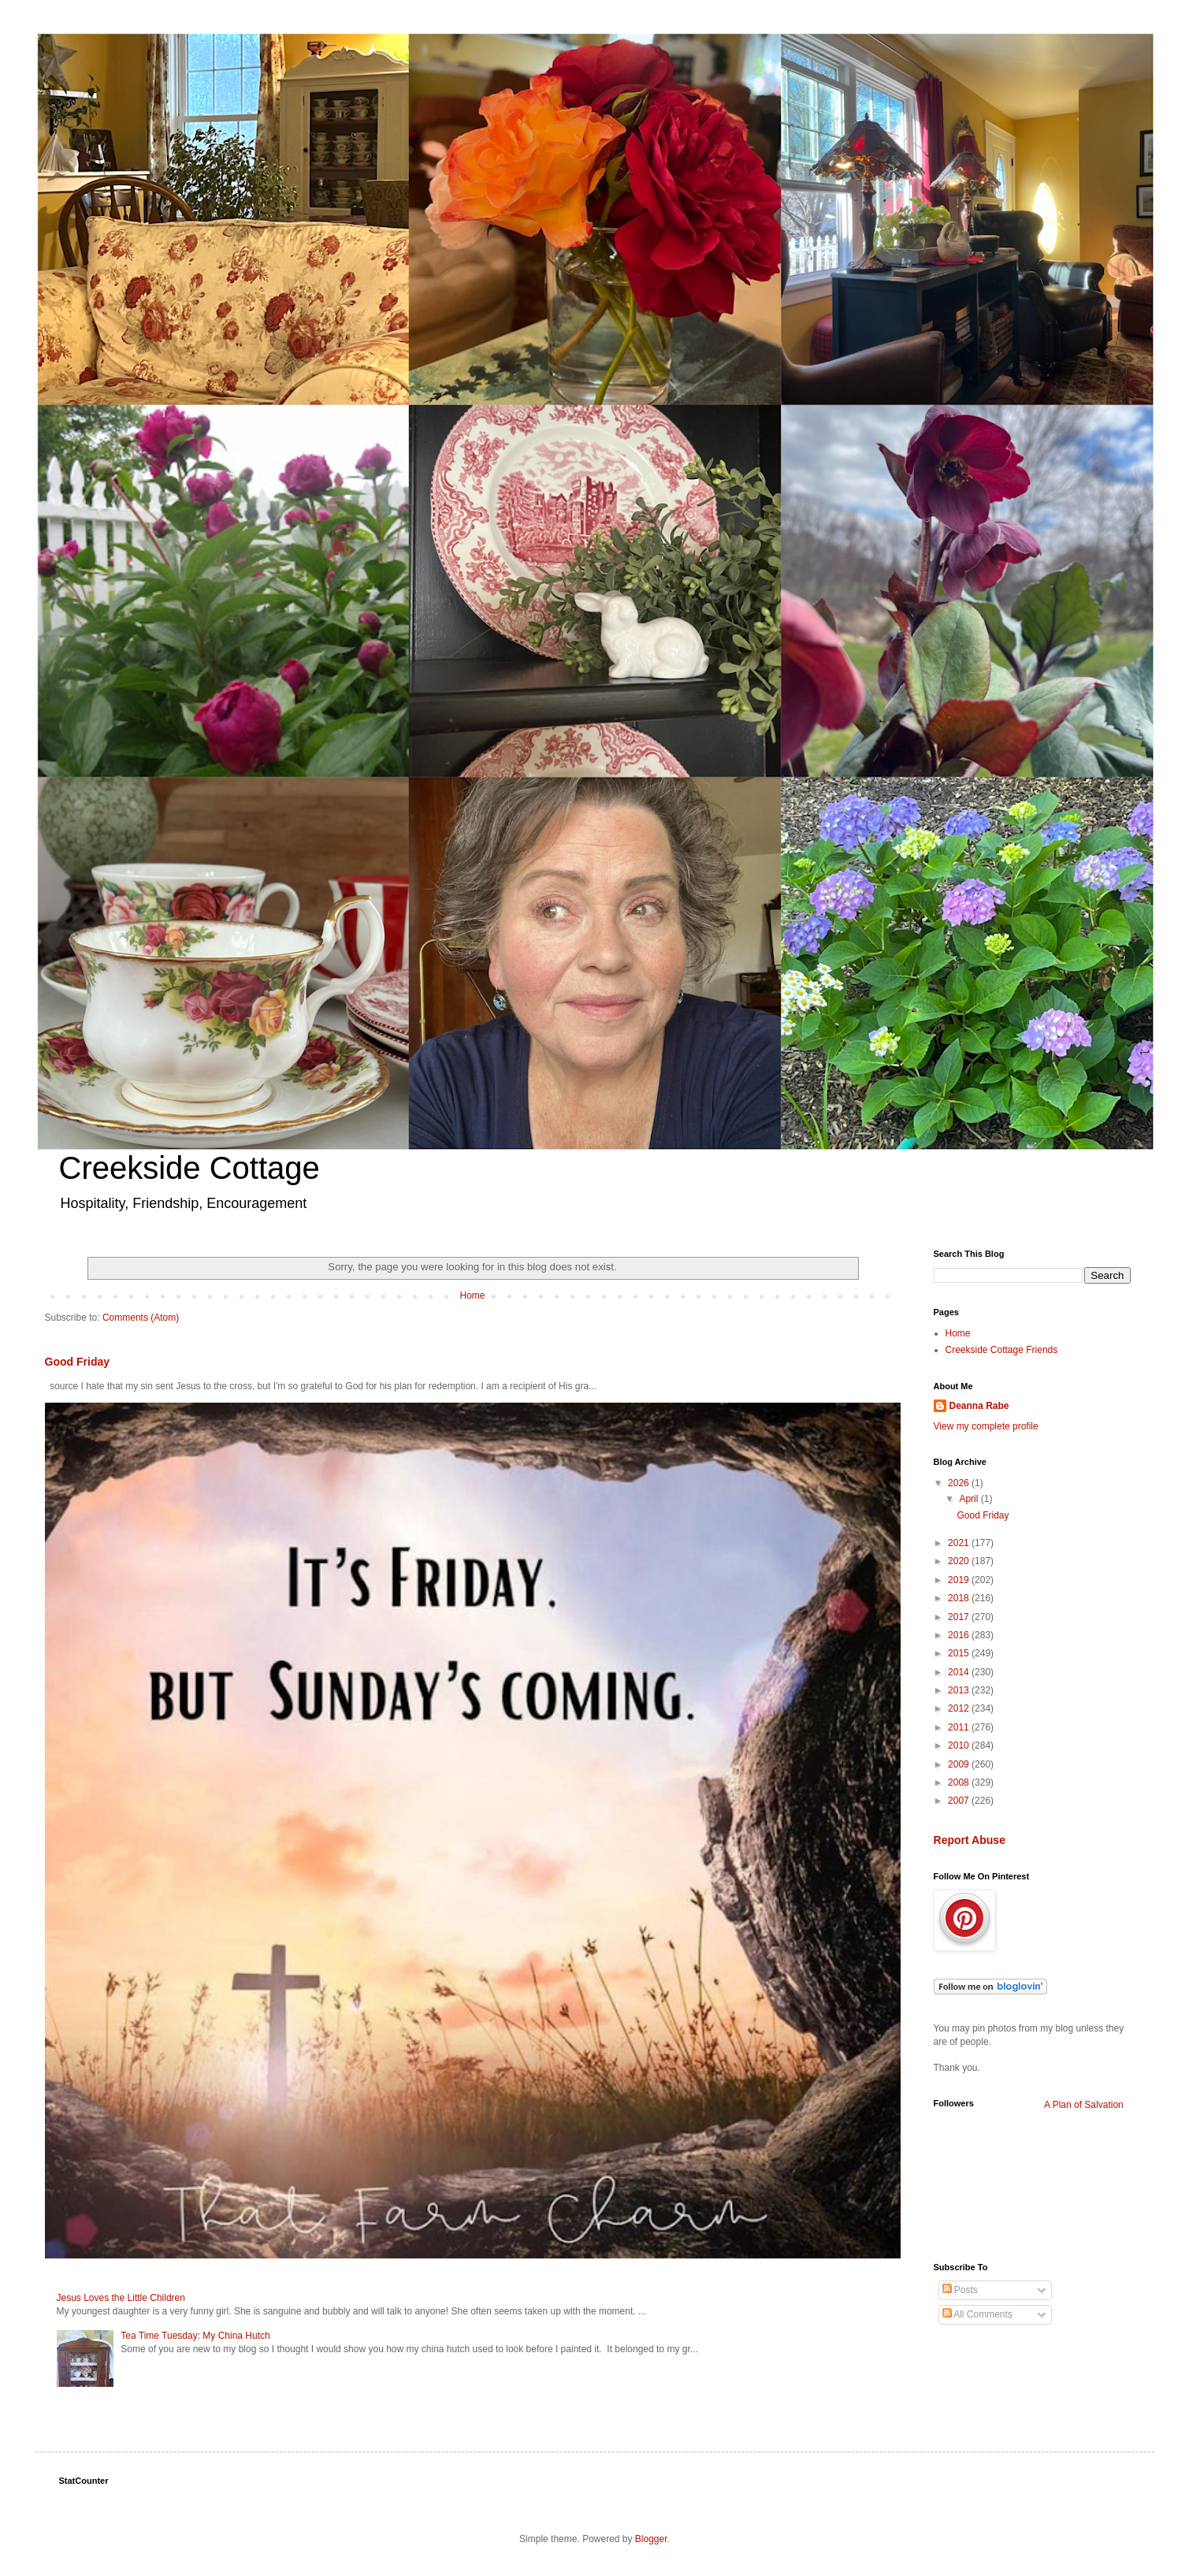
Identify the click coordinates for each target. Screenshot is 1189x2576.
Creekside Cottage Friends (1002, 1349)
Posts (960, 2289)
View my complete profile (986, 1426)
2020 (960, 1561)
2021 (960, 1542)
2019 (960, 1579)
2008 (960, 1782)
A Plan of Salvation (1084, 2104)
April (969, 1498)
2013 (960, 1690)
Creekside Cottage (189, 1167)
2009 (960, 1764)
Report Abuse (969, 1840)
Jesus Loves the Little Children (121, 2297)
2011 (960, 1727)
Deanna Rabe (979, 1405)
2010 (960, 1745)
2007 (960, 1800)
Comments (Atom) (140, 1317)
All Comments (977, 2314)
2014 (960, 1672)
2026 (960, 1483)
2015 (960, 1653)
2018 (960, 1598)
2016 (960, 1635)
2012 (960, 1708)
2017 (960, 1617)
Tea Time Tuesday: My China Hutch (195, 2335)
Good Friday (77, 1361)
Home (472, 1295)
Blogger (651, 2538)
